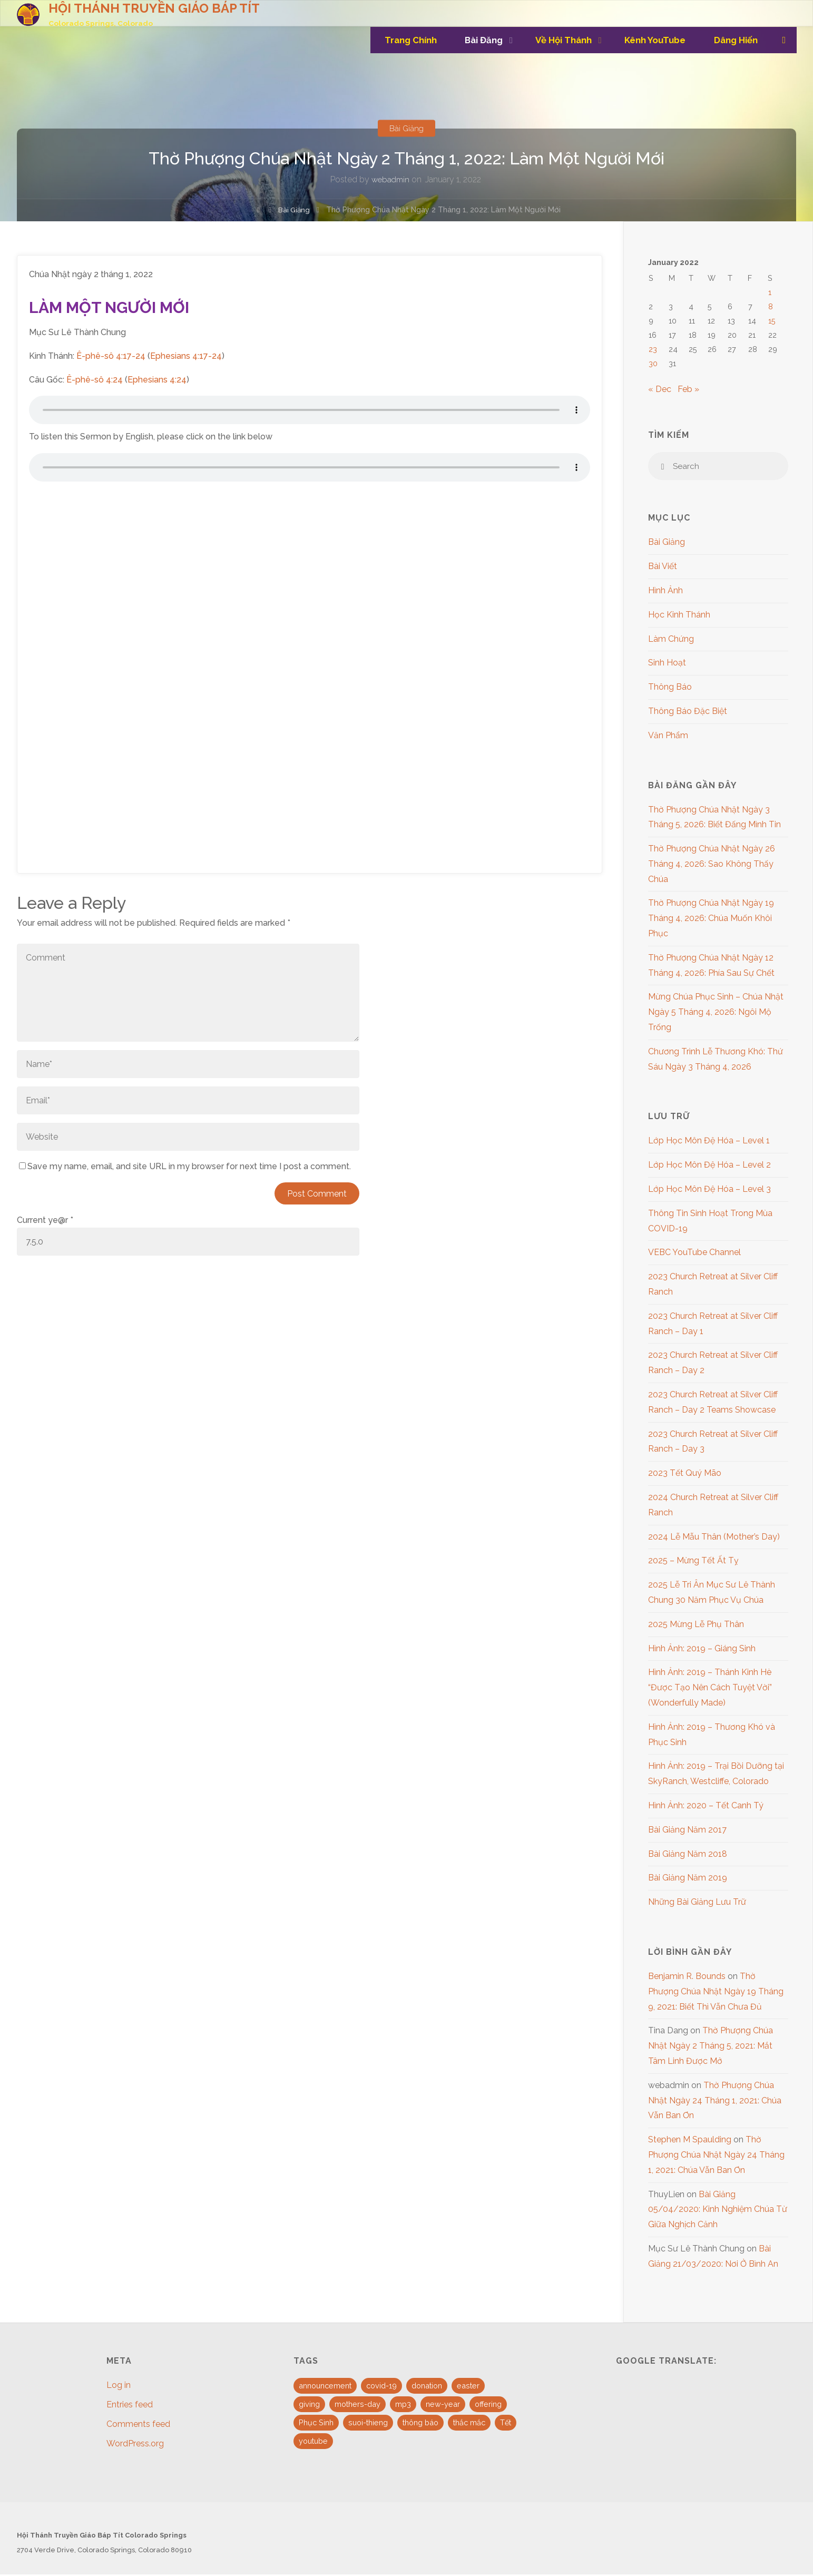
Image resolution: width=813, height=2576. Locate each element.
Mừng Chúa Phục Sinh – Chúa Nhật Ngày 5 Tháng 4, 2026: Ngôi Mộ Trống (715, 1013)
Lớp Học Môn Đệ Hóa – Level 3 (709, 1191)
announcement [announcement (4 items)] (325, 2387)
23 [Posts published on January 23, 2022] (653, 349)
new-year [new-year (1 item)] (443, 2405)
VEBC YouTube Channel (694, 1254)
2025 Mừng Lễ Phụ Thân (696, 1626)
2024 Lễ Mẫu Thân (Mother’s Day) (714, 1538)
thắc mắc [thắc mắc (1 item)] (469, 2424)
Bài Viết (662, 568)
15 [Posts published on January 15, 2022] (772, 320)
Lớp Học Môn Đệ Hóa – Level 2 (709, 1166)
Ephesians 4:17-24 (186, 356)
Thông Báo (670, 688)
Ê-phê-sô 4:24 (94, 380)
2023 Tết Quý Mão (684, 1475)
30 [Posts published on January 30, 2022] (653, 363)
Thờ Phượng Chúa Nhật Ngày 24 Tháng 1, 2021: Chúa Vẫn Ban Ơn (714, 2101)
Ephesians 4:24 (157, 380)
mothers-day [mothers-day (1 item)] (357, 2405)
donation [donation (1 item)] (427, 2387)
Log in (118, 2387)
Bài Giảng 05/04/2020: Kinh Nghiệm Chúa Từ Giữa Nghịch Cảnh (717, 2210)
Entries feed (129, 2406)
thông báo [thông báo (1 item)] (420, 2424)
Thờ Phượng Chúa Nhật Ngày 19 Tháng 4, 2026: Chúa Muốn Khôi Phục (711, 919)
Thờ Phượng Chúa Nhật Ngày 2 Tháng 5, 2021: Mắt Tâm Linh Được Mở (710, 2047)
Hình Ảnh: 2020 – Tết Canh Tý (705, 1807)
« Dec (659, 389)
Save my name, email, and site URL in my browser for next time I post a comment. (185, 1166)
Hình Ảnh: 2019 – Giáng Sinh (702, 1649)
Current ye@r (45, 1220)
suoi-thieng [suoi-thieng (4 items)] (368, 2424)
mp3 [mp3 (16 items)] (403, 2405)
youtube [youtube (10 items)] (313, 2442)
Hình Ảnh (665, 592)
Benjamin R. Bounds (687, 1978)
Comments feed (138, 2426)
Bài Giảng (406, 128)
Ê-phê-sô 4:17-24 (110, 356)
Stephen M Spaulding (689, 2141)
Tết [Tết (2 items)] (505, 2424)
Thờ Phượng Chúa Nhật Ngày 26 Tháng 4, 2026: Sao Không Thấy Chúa (711, 865)
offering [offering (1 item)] (488, 2405)
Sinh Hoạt (667, 664)
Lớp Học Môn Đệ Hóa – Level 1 (709, 1142)
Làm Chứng (671, 640)
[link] (782, 40)
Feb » (688, 389)
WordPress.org (135, 2445)
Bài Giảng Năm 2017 (687, 1831)
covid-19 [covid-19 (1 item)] (381, 2387)
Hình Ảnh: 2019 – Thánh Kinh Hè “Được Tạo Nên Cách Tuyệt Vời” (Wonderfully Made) (710, 1689)
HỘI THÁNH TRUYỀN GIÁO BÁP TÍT (155, 8)
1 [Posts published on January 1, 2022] (769, 292)
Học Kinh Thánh (679, 616)
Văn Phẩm (668, 736)
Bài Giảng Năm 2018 (687, 1855)
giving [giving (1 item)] (309, 2405)
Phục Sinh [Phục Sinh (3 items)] (316, 2424)
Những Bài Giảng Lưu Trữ (697, 1903)
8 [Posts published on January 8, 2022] (770, 306)
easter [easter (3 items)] (468, 2387)
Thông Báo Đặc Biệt (687, 713)
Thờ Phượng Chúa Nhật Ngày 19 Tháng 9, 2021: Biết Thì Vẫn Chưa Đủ (715, 1993)
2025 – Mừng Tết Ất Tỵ (693, 1562)
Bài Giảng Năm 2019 (687, 1879)
